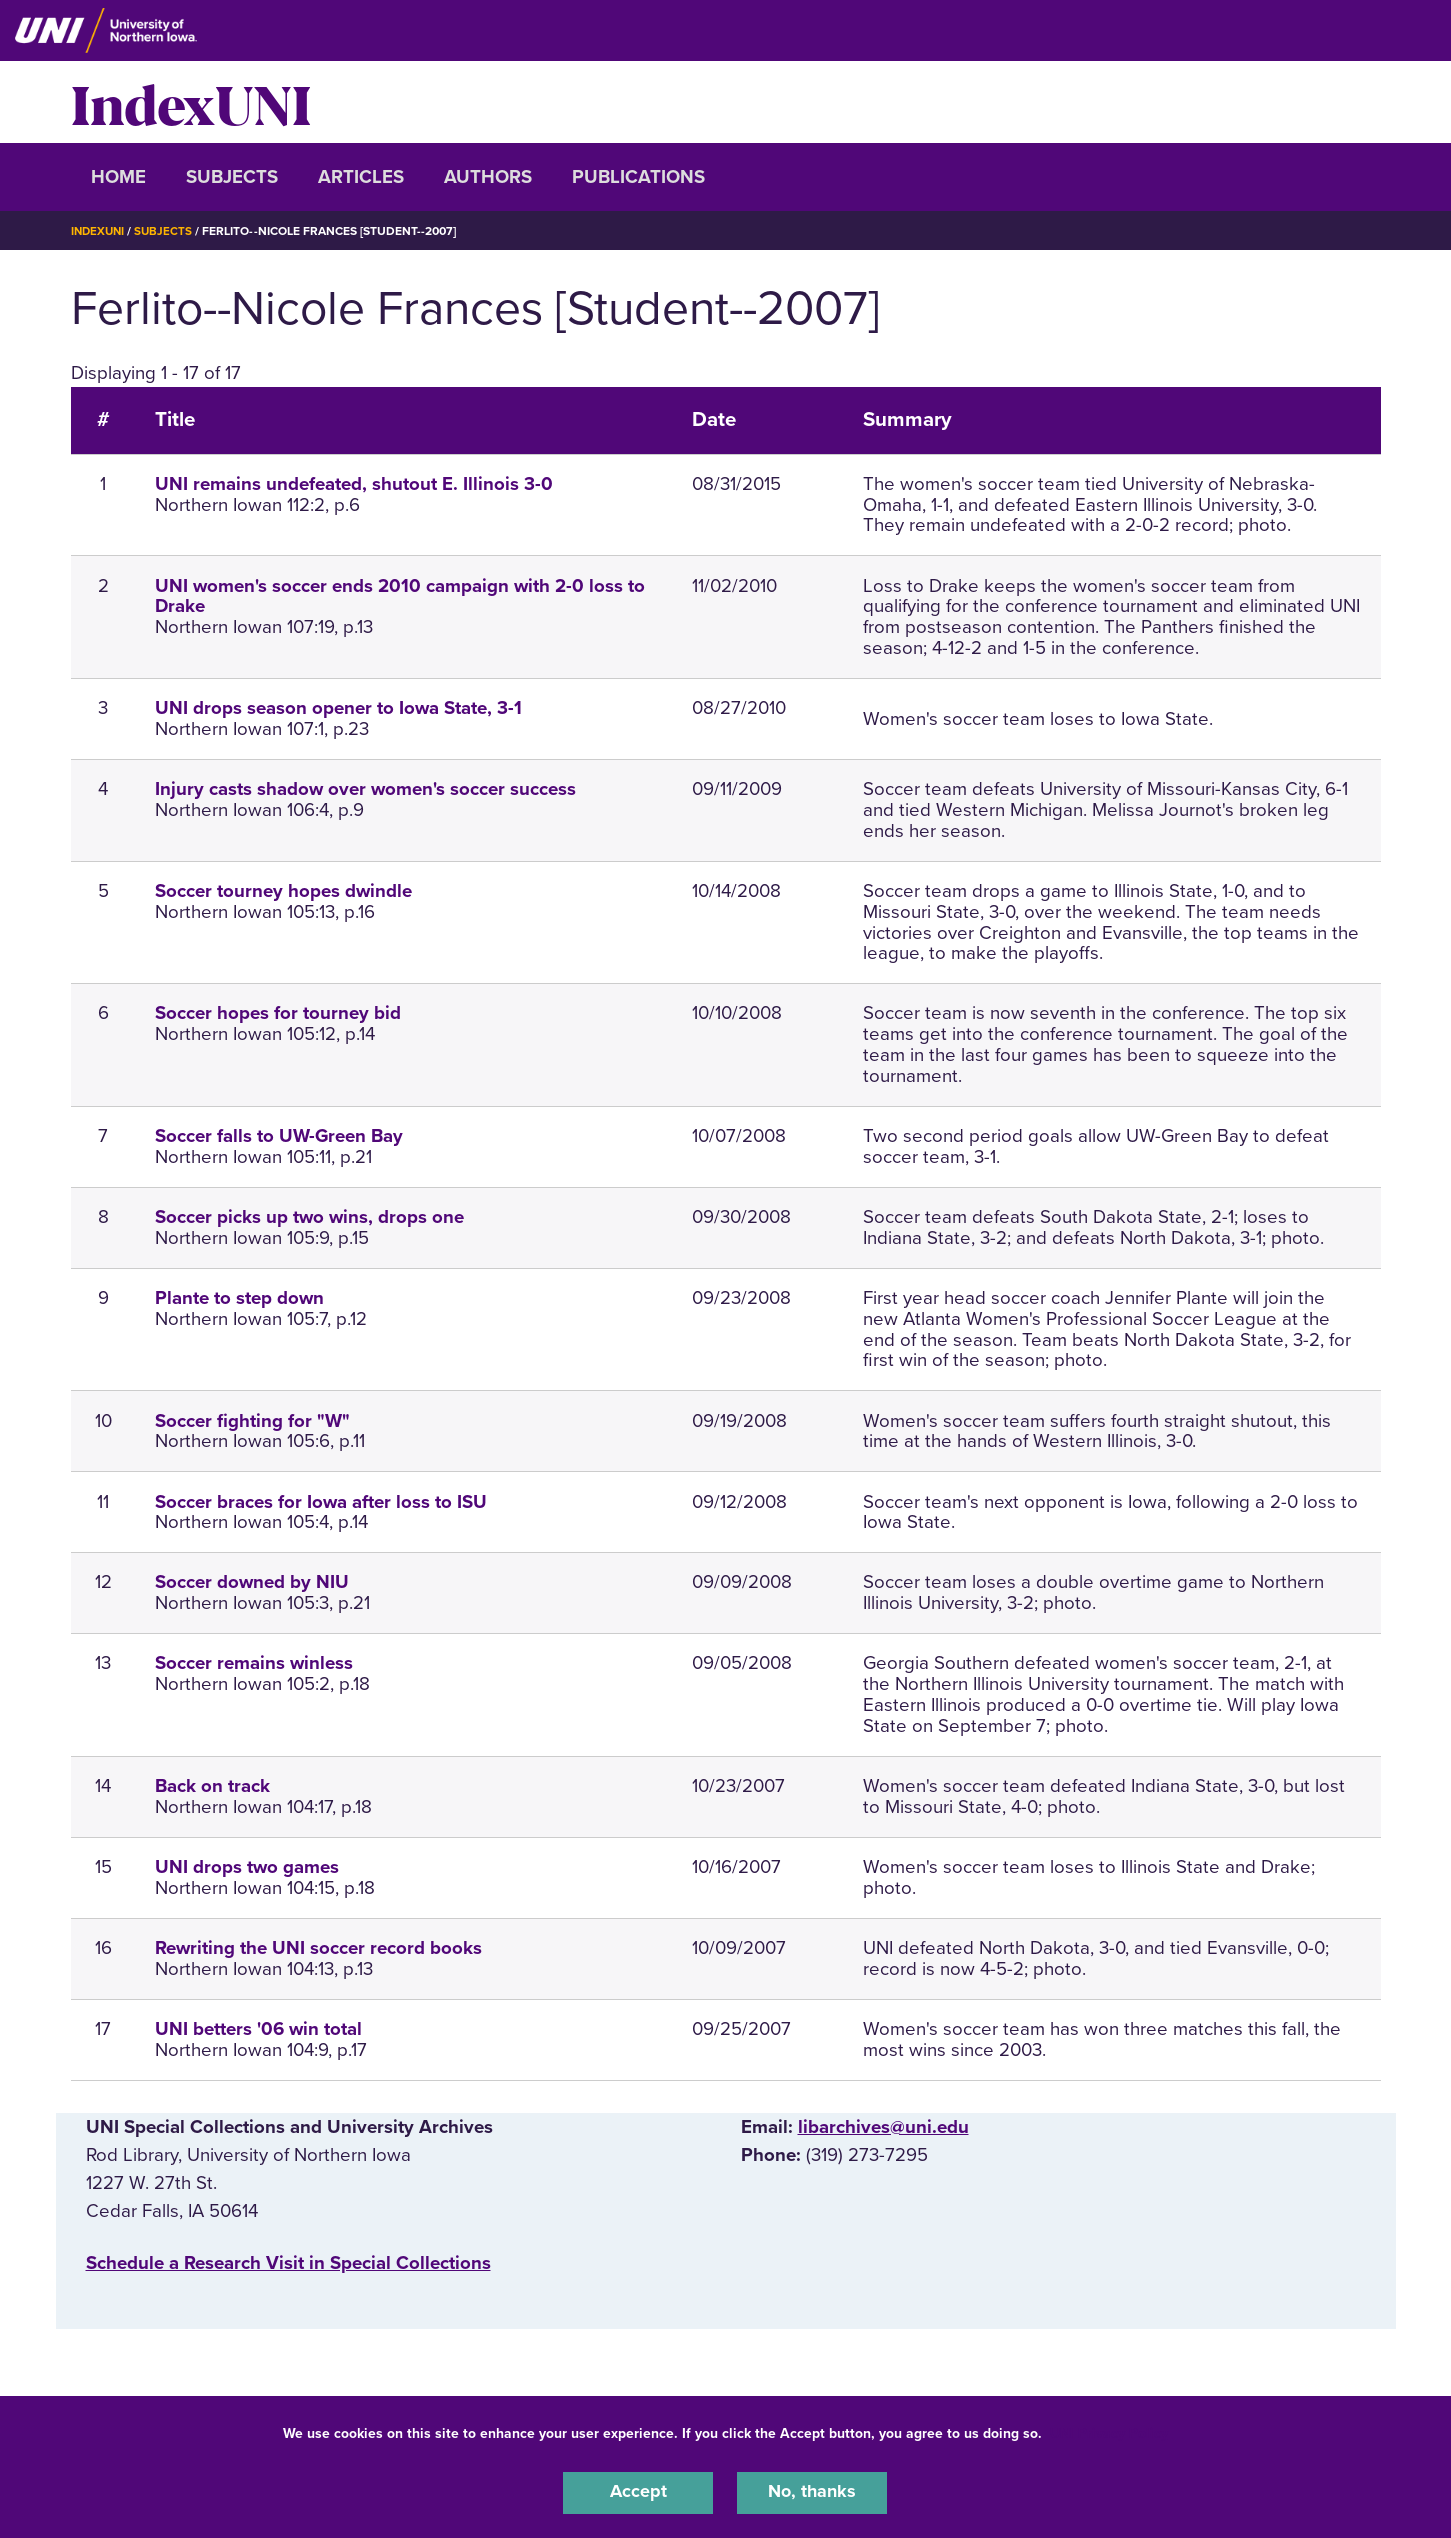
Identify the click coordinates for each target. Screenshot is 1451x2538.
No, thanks (812, 2492)
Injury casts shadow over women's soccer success (365, 789)
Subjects (232, 177)
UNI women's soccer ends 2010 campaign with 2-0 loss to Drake (400, 596)
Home (118, 177)
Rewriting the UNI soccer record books (318, 1948)
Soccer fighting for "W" (252, 1421)
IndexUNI (191, 102)
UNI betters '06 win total (258, 2029)
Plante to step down (239, 1298)
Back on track (212, 1786)
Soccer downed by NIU (252, 1582)
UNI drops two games (247, 1867)
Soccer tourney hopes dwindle (283, 891)
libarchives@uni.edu (883, 2127)
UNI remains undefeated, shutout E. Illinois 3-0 (354, 484)
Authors (488, 177)
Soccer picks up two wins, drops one (309, 1217)
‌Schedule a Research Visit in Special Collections (288, 2263)
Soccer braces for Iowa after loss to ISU (321, 1502)
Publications (638, 177)
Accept (638, 2492)
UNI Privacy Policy (1109, 2431)
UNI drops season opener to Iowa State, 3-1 (338, 708)
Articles (361, 177)
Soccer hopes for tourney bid (278, 1013)
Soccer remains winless (254, 1663)
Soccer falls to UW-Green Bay (279, 1136)
